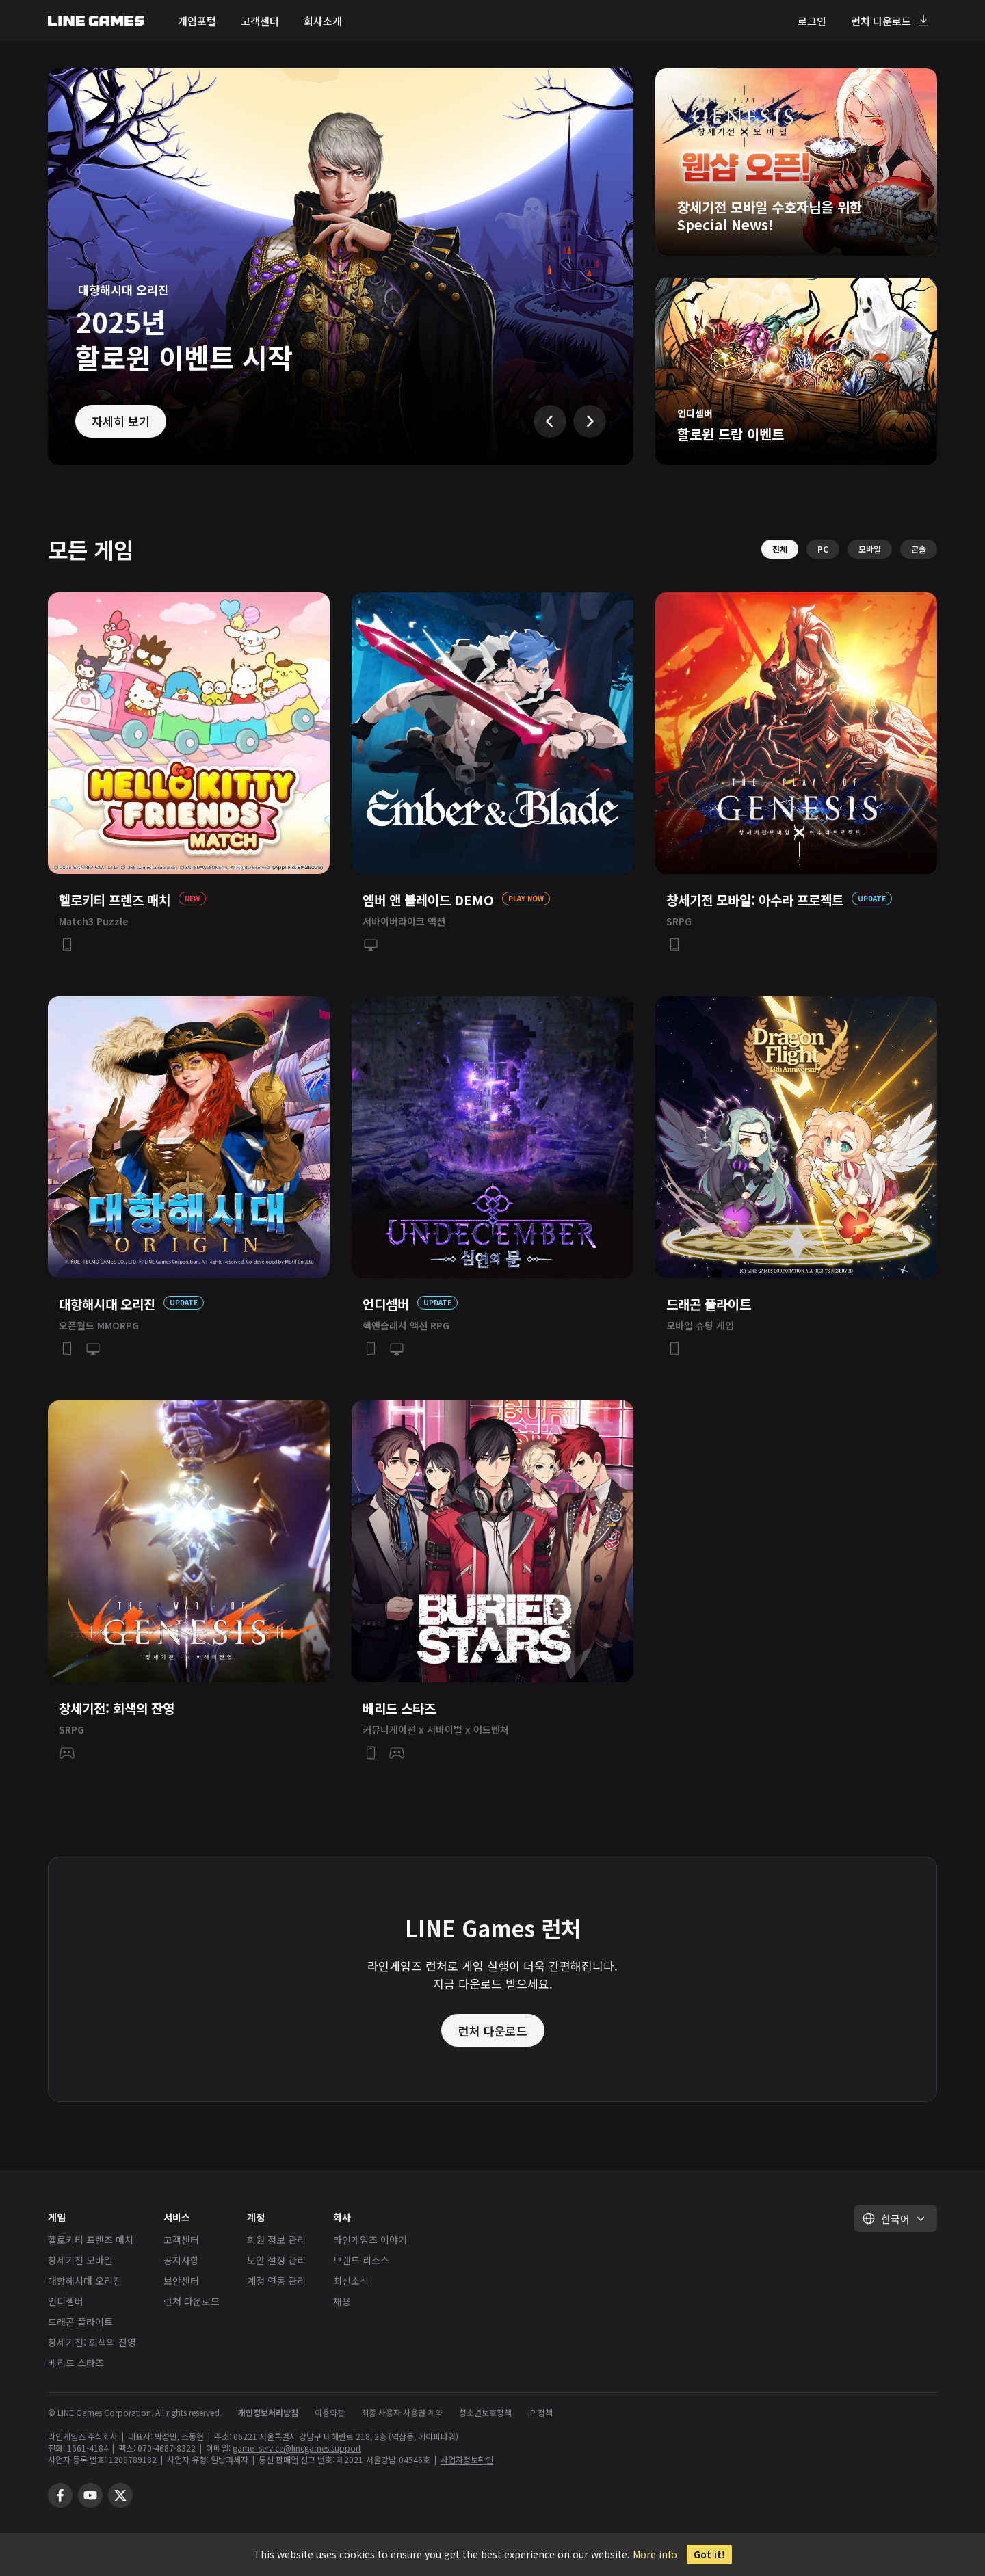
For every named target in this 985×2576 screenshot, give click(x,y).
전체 (779, 549)
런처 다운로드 (881, 21)
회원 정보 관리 (276, 2239)
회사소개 (323, 21)
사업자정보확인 (467, 2459)
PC (822, 549)
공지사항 (181, 2260)
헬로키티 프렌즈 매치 (90, 2239)
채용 (342, 2301)
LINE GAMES (96, 21)
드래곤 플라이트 (80, 2321)
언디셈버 (65, 2301)
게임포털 (197, 21)
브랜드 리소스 (361, 2260)
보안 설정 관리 (276, 2260)
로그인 (812, 21)
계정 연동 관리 (276, 2280)
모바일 (869, 549)
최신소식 (351, 2280)
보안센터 (181, 2280)
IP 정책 (540, 2412)
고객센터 (260, 21)
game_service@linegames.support (297, 2448)
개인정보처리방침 (268, 2412)
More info (655, 2554)
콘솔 (918, 549)
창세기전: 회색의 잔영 (92, 2342)
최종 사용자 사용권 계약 (402, 2412)
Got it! (709, 2554)
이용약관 (330, 2412)
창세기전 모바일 (80, 2260)
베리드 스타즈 (76, 2362)
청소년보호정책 (485, 2412)
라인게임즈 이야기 (370, 2239)
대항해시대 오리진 (85, 2280)
